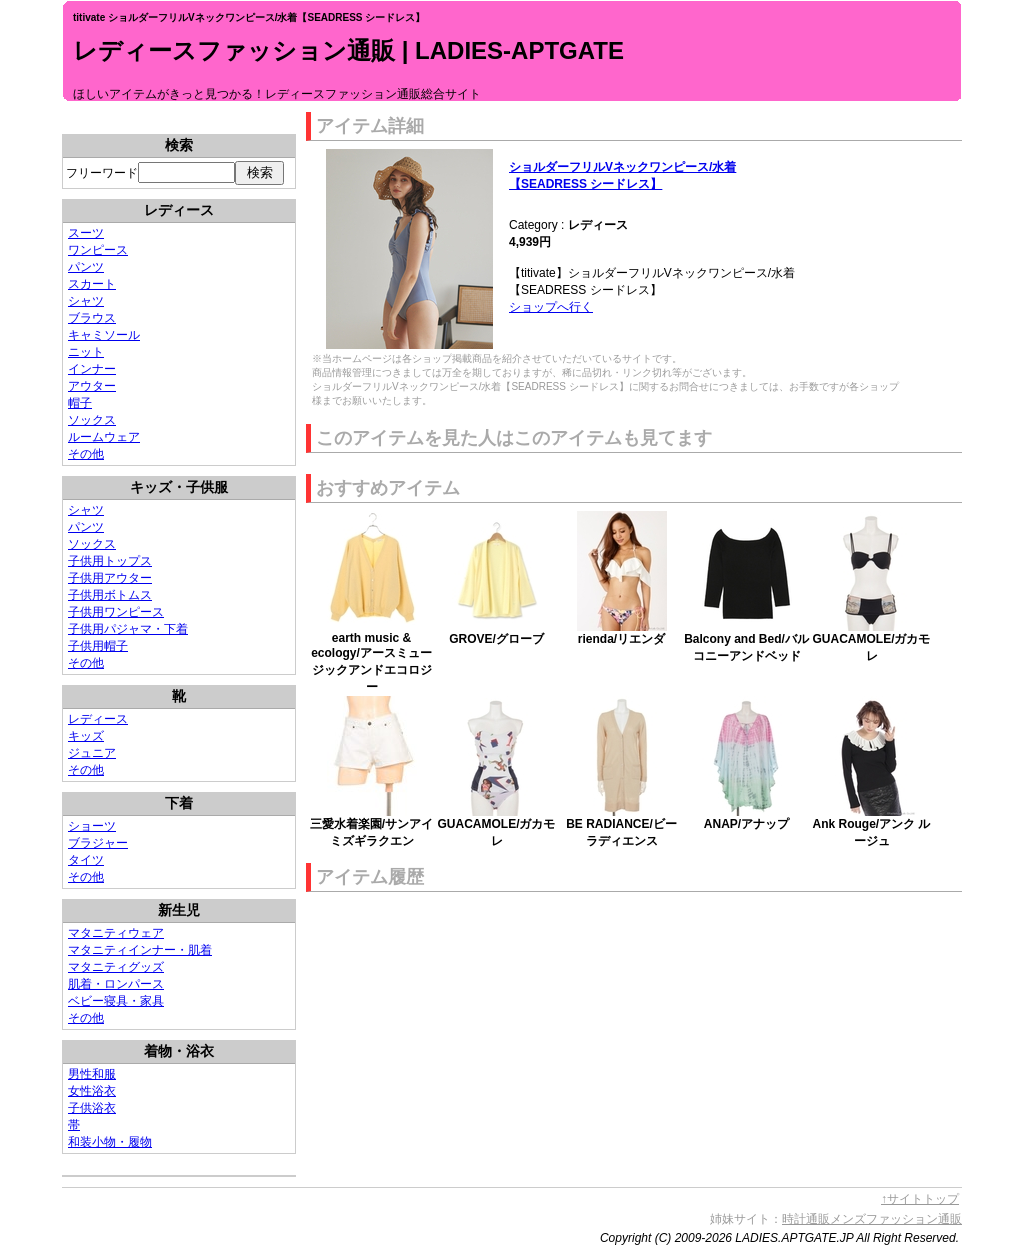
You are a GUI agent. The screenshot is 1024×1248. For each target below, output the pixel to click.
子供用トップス (110, 561)
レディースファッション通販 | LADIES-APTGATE (348, 50)
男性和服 (92, 1074)
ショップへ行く (551, 307)
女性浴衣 (92, 1091)
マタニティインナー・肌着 (140, 950)
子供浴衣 (92, 1108)
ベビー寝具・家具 (116, 1001)
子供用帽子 (98, 646)
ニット (86, 352)
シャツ (86, 301)
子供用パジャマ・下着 (128, 629)
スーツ (86, 233)
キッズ (86, 736)
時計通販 (806, 1219)
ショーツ (92, 826)
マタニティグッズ (116, 967)
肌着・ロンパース (116, 984)
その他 (86, 454)
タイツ (86, 860)
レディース (98, 719)
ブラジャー (98, 843)
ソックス (92, 420)
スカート (92, 284)
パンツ (86, 267)
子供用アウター (110, 578)
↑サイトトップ (920, 1199)
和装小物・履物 (110, 1142)
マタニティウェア (116, 933)
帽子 (80, 403)
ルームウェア (104, 437)
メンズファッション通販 (896, 1219)
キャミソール (104, 335)
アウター (92, 386)
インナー (92, 369)
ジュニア (92, 753)
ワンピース (98, 250)
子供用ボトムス (110, 595)
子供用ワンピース (116, 612)
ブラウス (92, 318)
